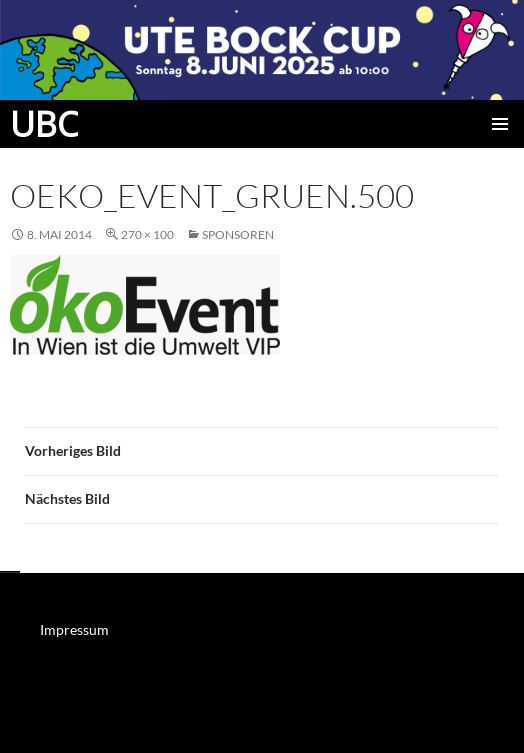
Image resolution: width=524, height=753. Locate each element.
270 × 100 (147, 234)
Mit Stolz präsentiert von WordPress (104, 728)
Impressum (74, 629)
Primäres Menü (500, 124)
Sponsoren (238, 234)
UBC (44, 124)
